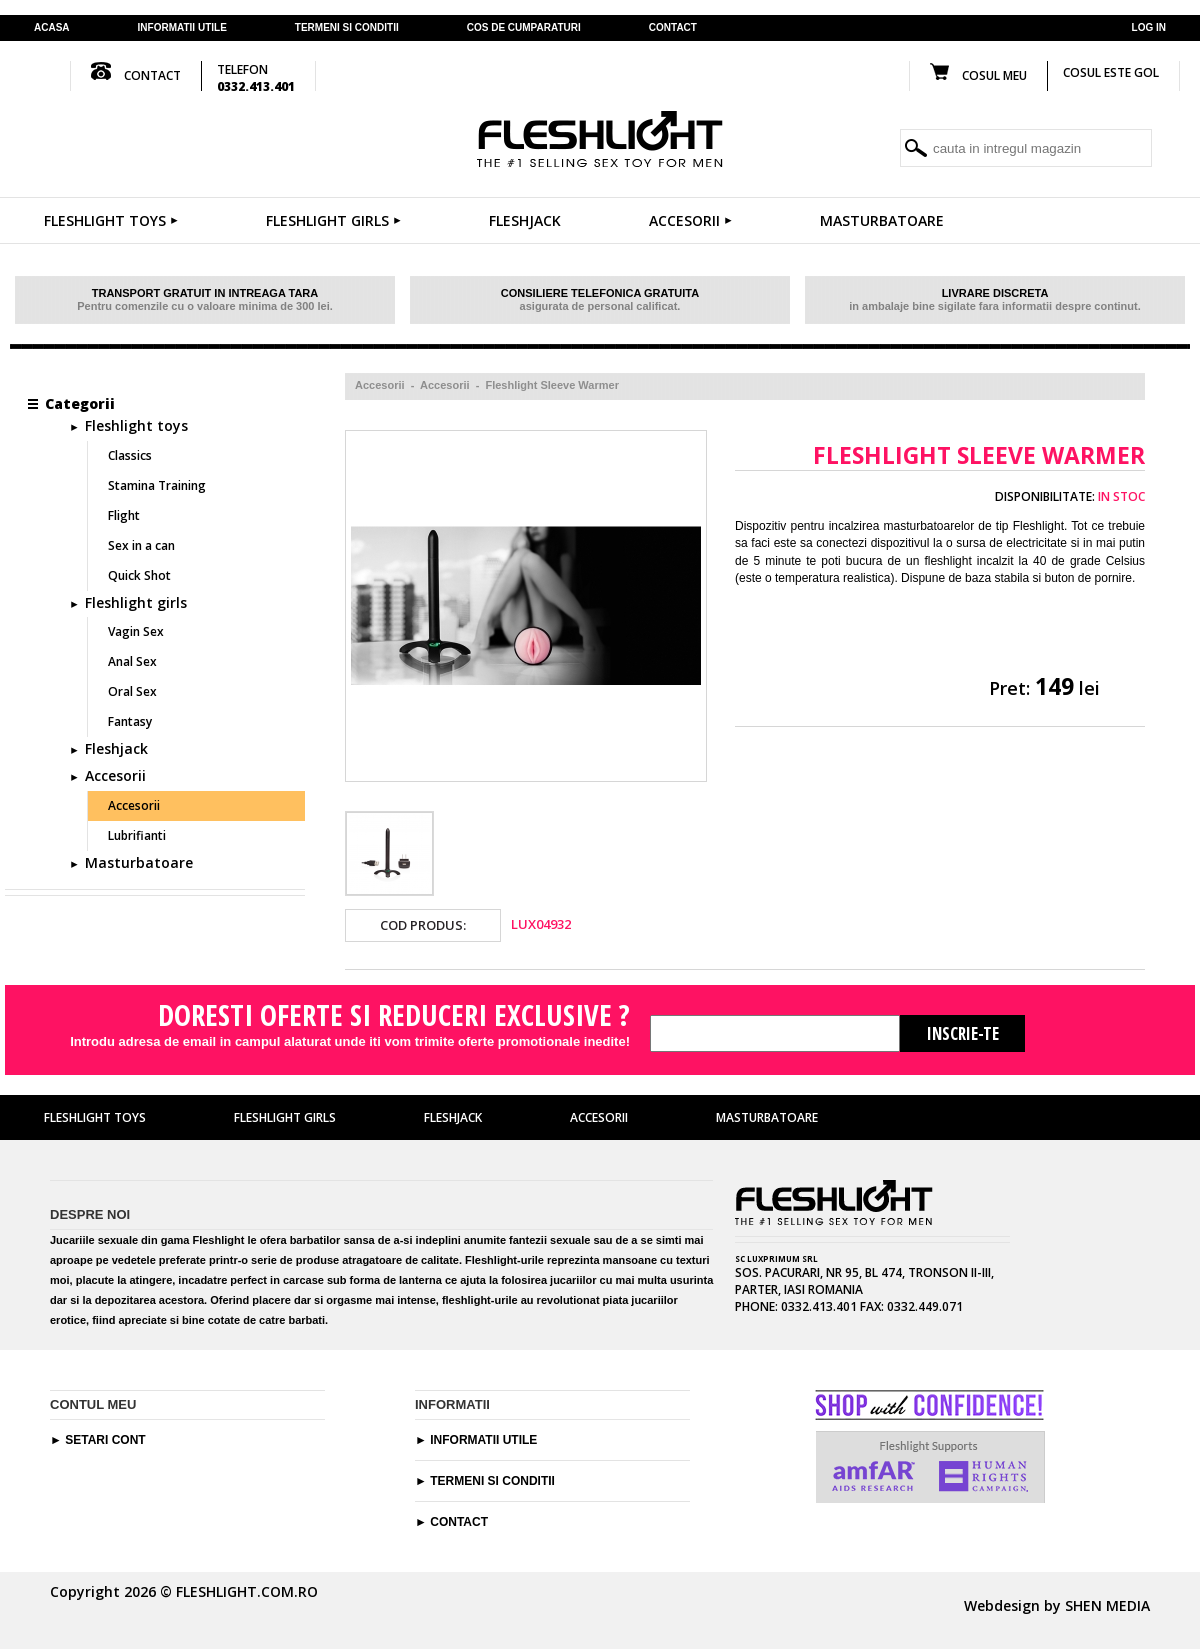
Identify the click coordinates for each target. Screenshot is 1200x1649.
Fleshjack (525, 220)
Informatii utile (182, 27)
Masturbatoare (882, 220)
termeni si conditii (347, 27)
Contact (459, 1522)
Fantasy (130, 721)
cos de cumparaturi (524, 27)
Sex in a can (141, 545)
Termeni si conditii (492, 1481)
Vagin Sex (136, 631)
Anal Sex (132, 661)
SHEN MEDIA (1107, 1605)
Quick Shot (139, 575)
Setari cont (105, 1440)
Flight (124, 515)
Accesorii (690, 220)
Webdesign (1002, 1605)
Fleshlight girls (333, 220)
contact (673, 27)
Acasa (52, 27)
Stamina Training (157, 485)
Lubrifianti (137, 835)
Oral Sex (132, 691)
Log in (1149, 27)
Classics (130, 455)
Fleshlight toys (111, 220)
